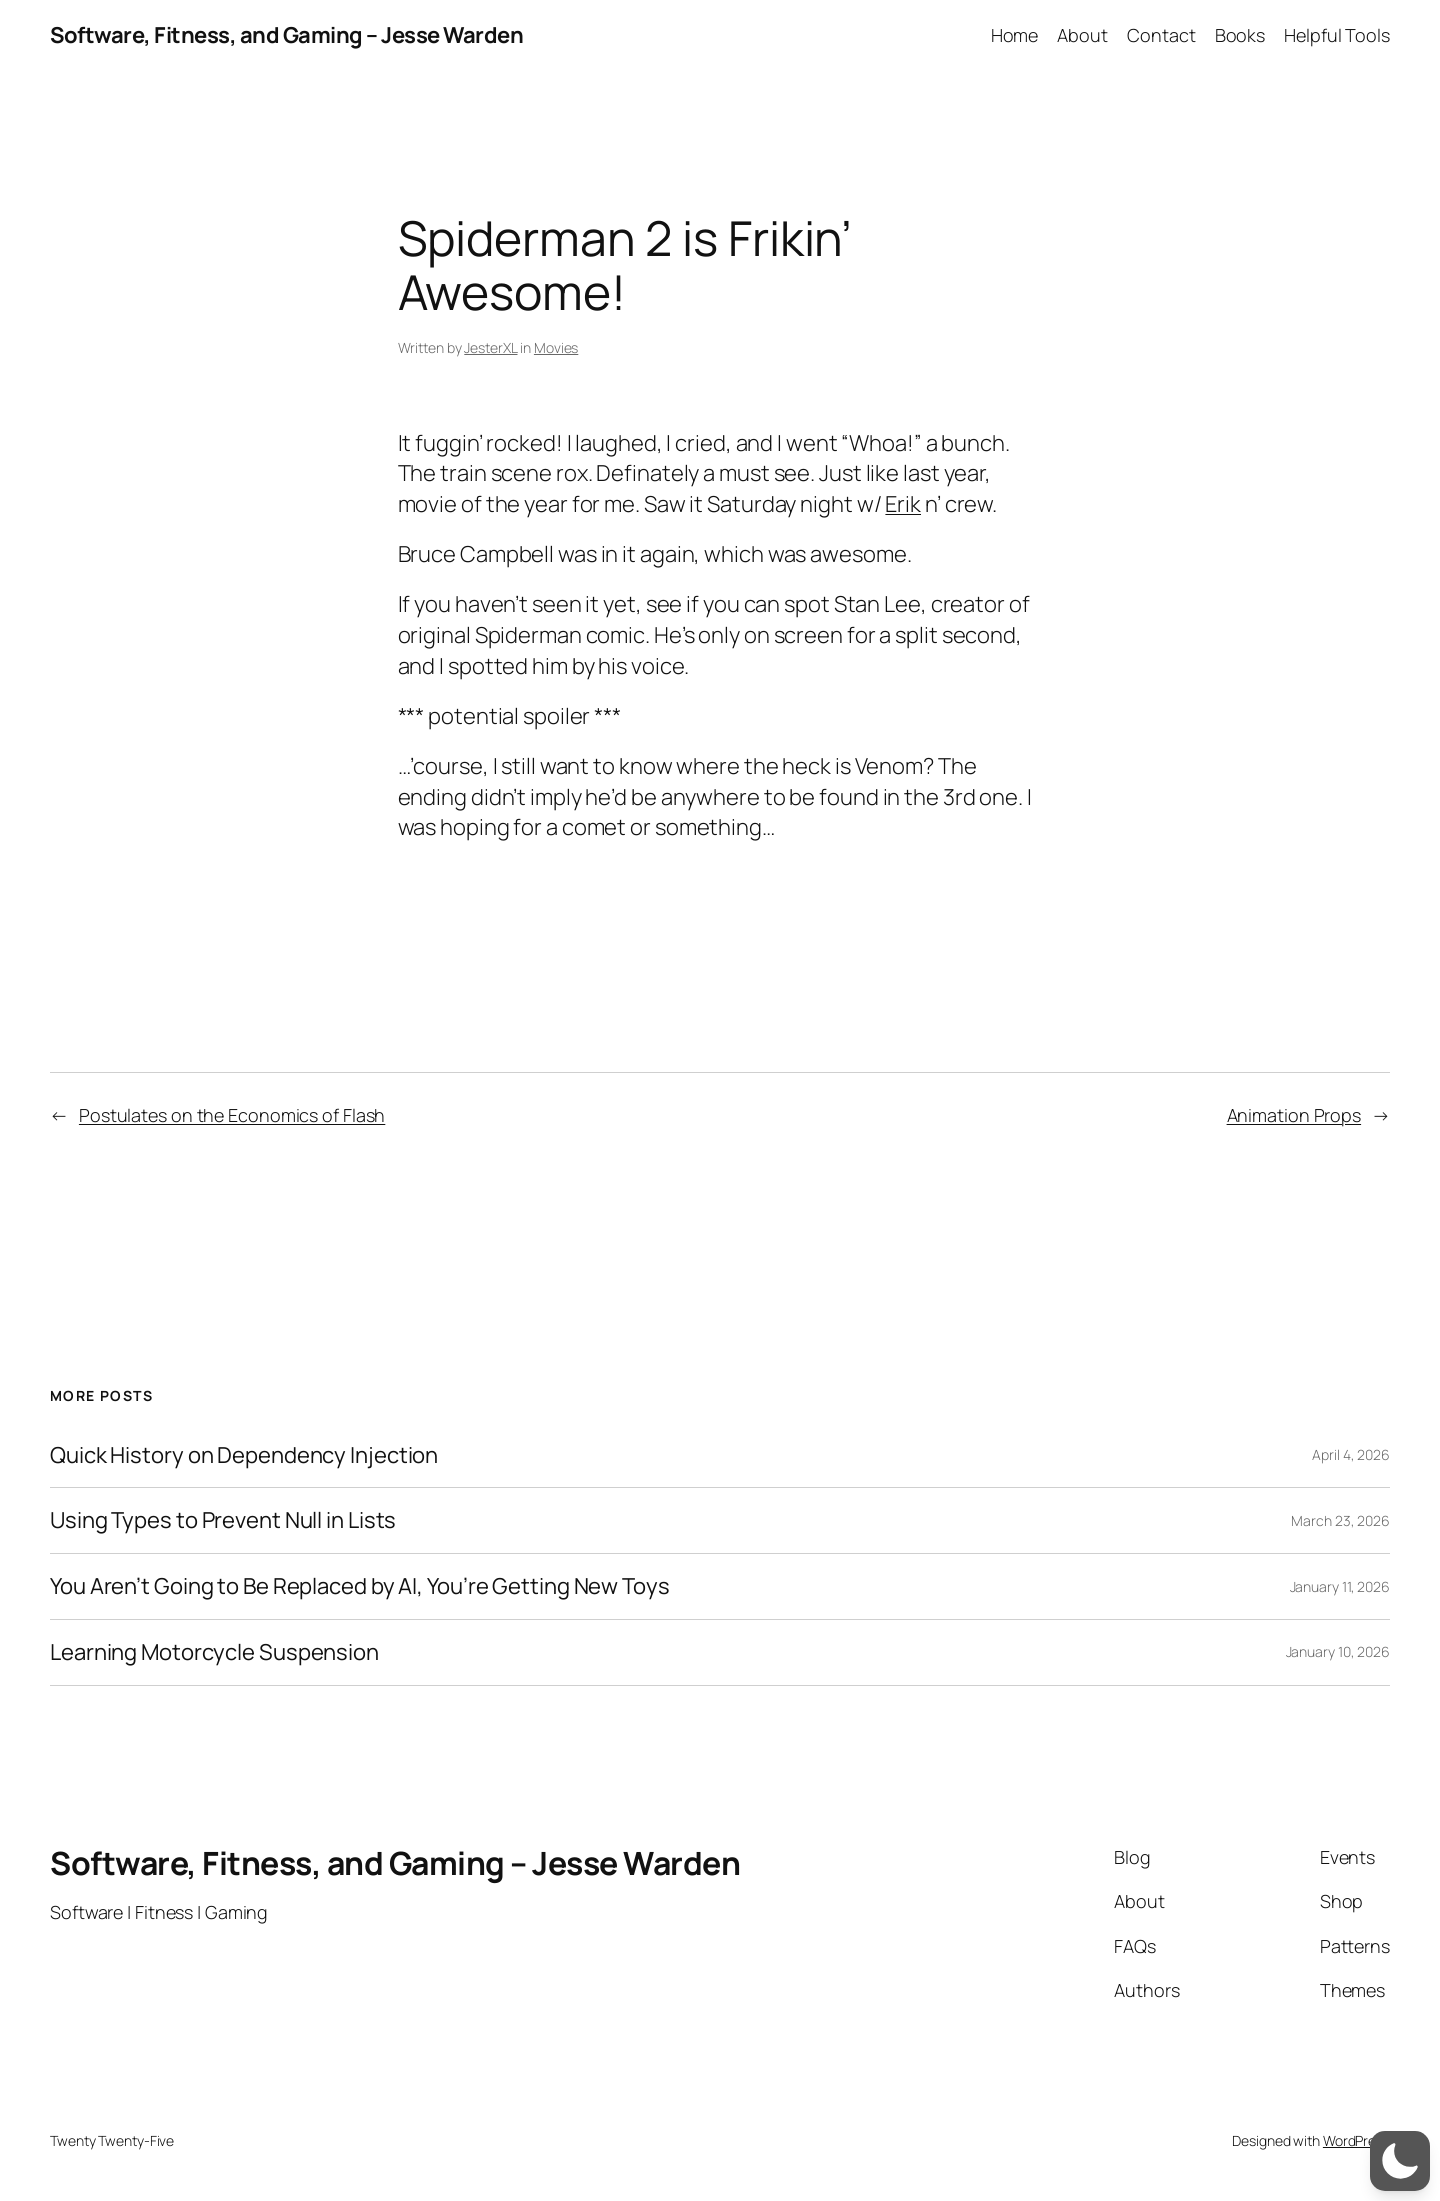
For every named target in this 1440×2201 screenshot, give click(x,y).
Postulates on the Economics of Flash (232, 1115)
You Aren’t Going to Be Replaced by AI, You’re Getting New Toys (360, 1586)
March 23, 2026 (1340, 1520)
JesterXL (490, 347)
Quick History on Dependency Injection (244, 1455)
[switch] (1400, 2161)
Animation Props (1294, 1115)
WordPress (1356, 2140)
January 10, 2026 (1338, 1651)
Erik (903, 504)
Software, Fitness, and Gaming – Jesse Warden (286, 35)
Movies (556, 347)
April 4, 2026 (1351, 1454)
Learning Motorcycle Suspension (214, 1652)
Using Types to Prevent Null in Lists (223, 1520)
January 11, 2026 (1340, 1586)
